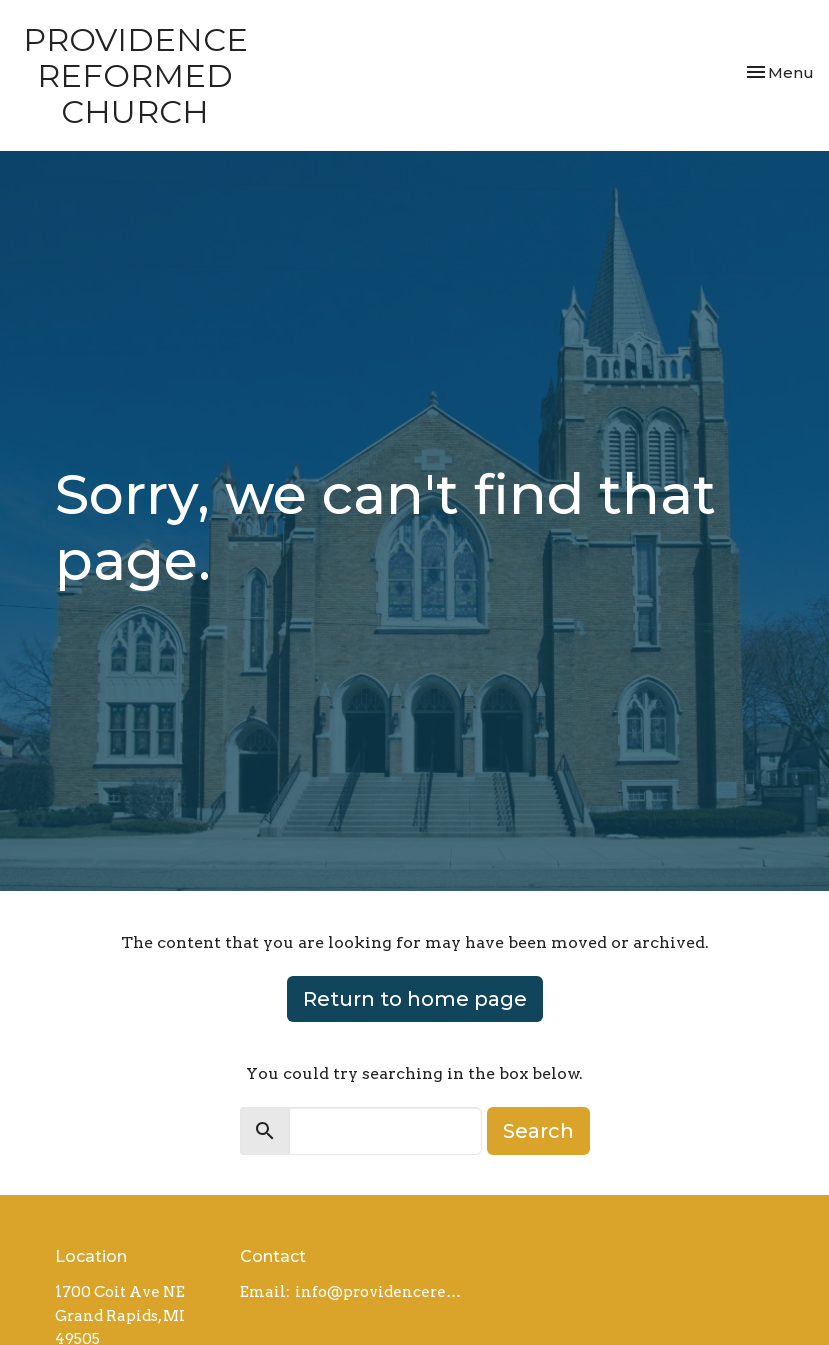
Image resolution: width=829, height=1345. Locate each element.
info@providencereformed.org (381, 1292)
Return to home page (415, 999)
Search (538, 1131)
